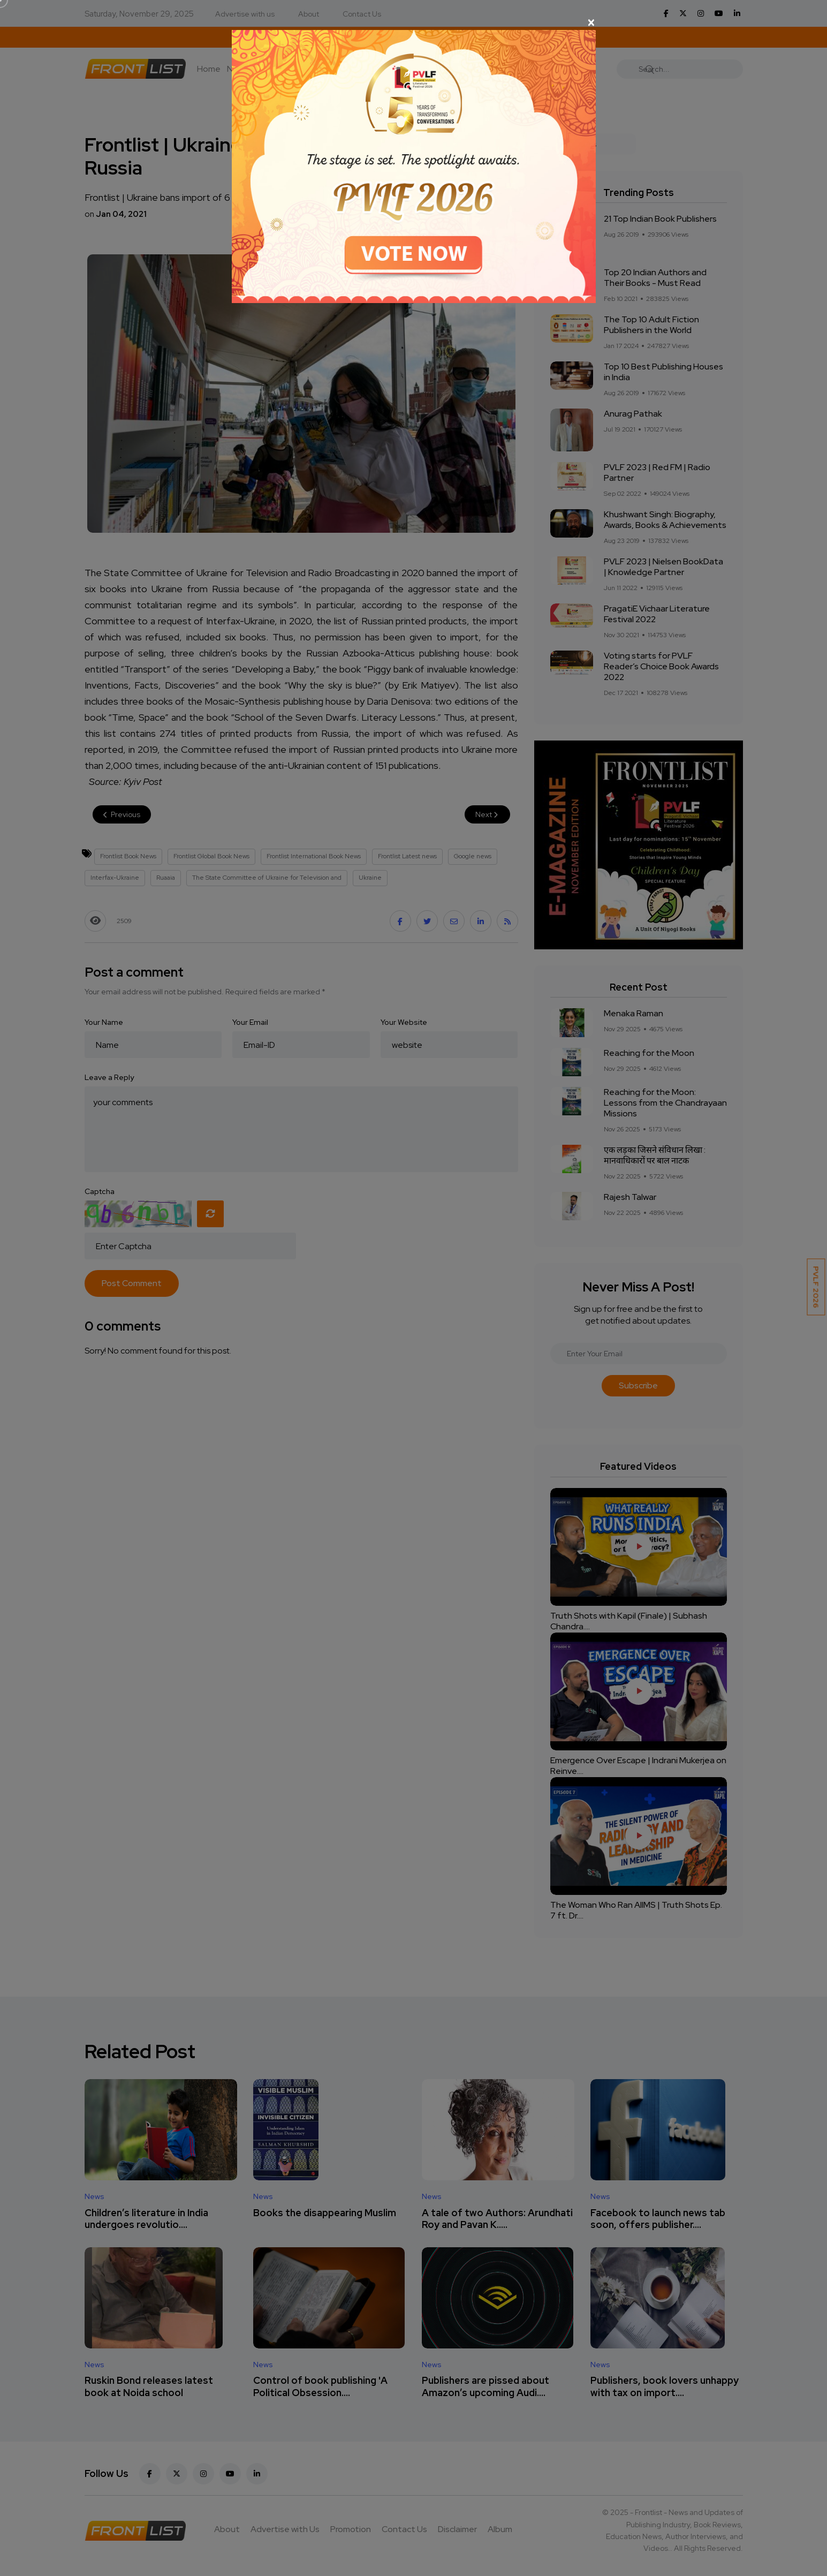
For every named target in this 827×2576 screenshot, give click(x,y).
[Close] (414, 22)
